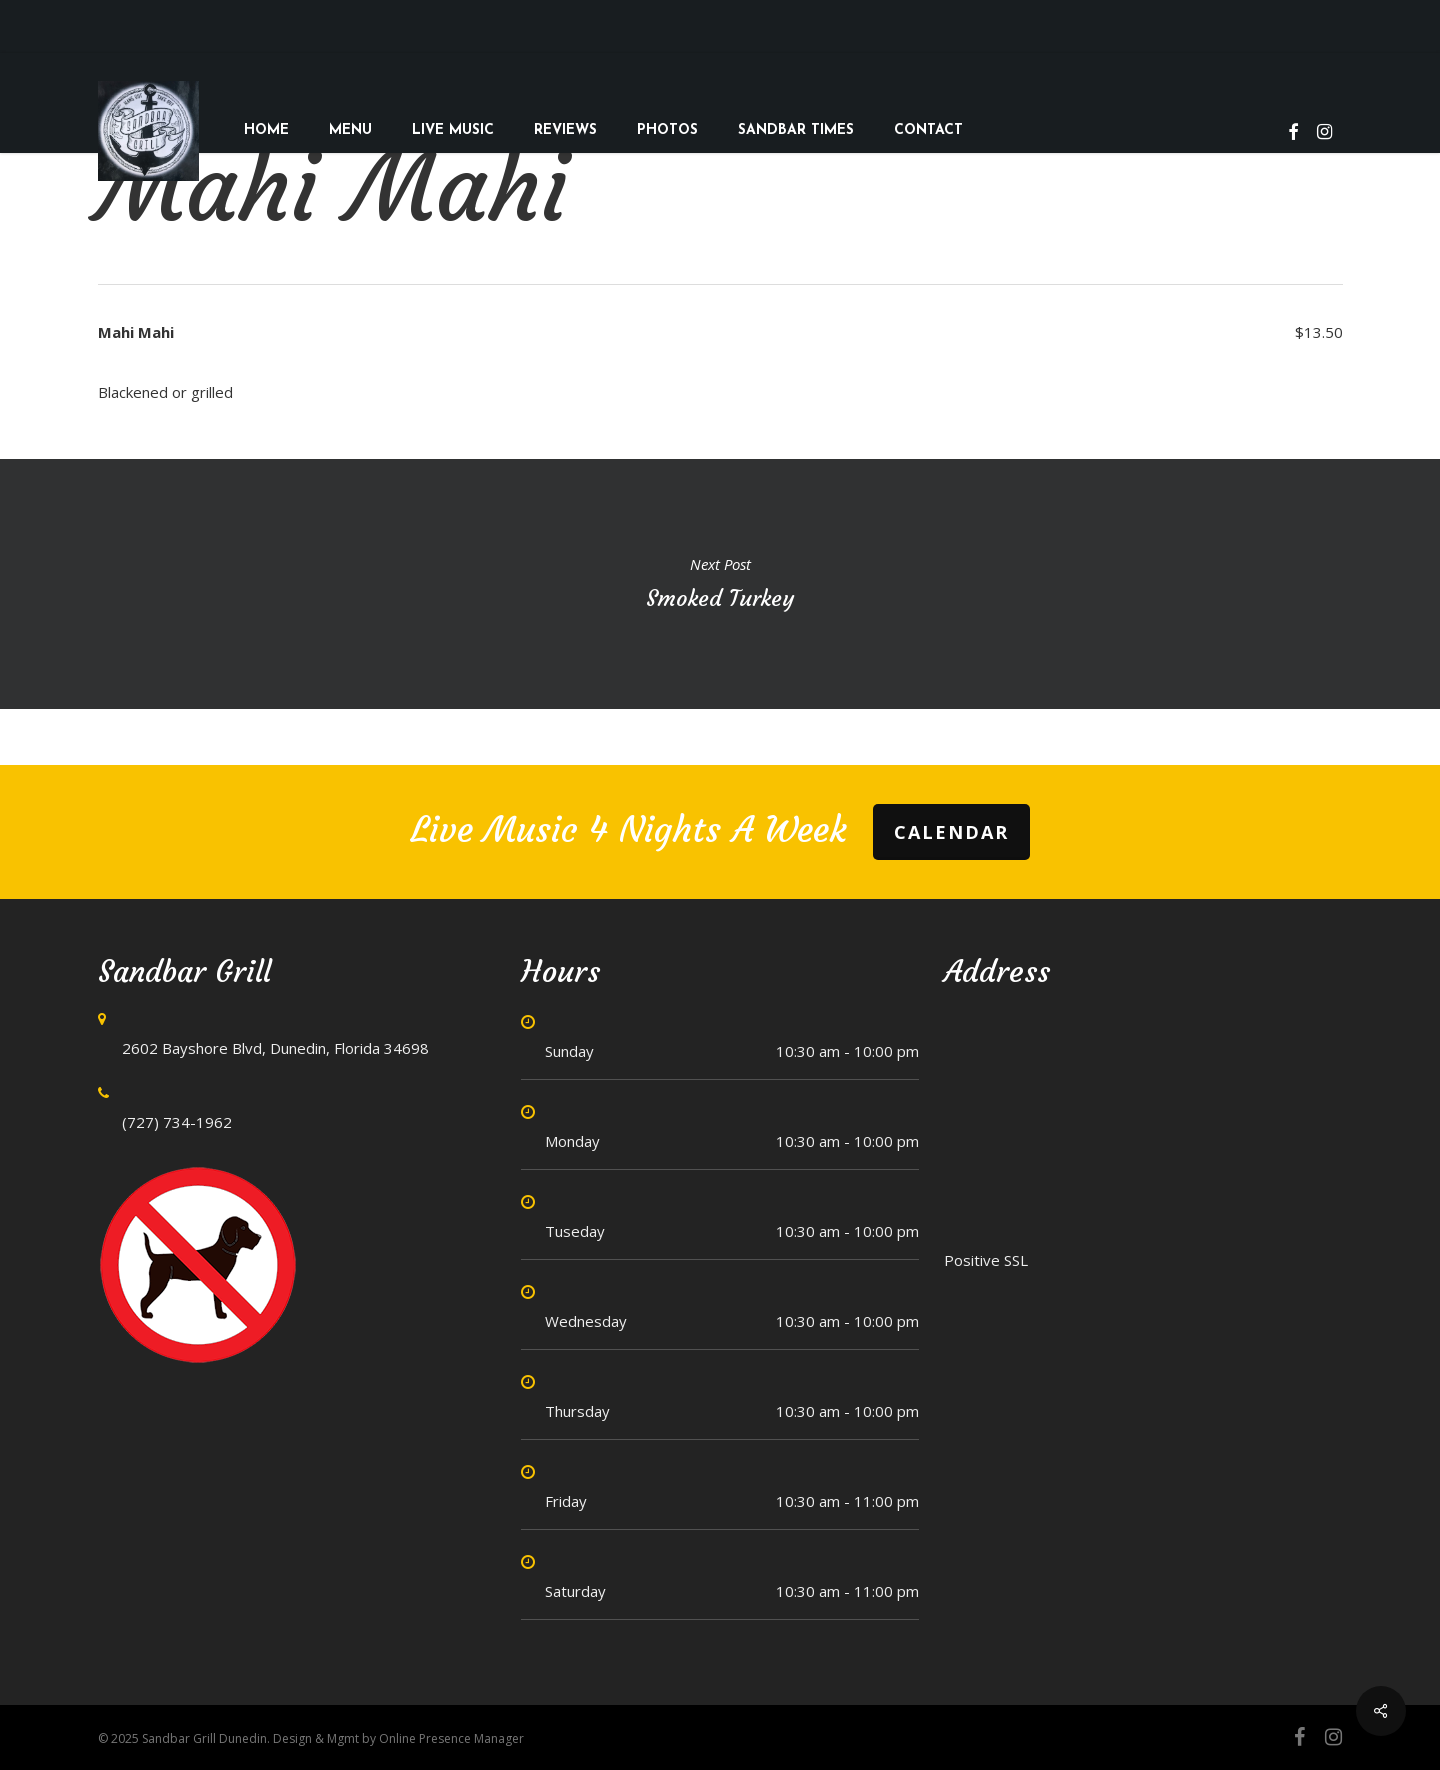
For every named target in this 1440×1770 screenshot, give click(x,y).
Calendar (951, 832)
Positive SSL (986, 1260)
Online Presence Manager (451, 1738)
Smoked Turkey (720, 584)
